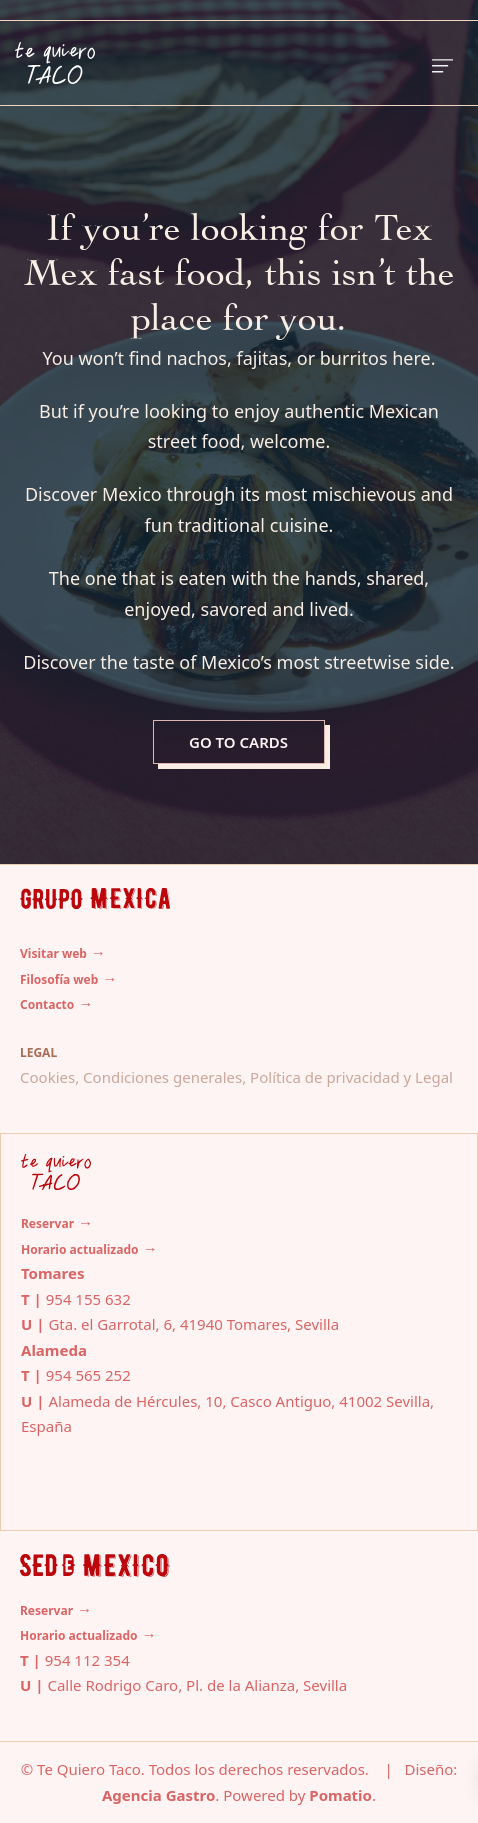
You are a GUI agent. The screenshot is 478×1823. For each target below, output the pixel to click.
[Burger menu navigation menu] (442, 63)
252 (116, 1375)
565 (88, 1375)
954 (61, 1375)
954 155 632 (88, 1299)
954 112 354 (87, 1660)
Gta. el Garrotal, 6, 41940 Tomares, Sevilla (193, 1324)
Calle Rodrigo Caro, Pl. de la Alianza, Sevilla (197, 1685)
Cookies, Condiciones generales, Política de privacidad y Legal (236, 1077)
